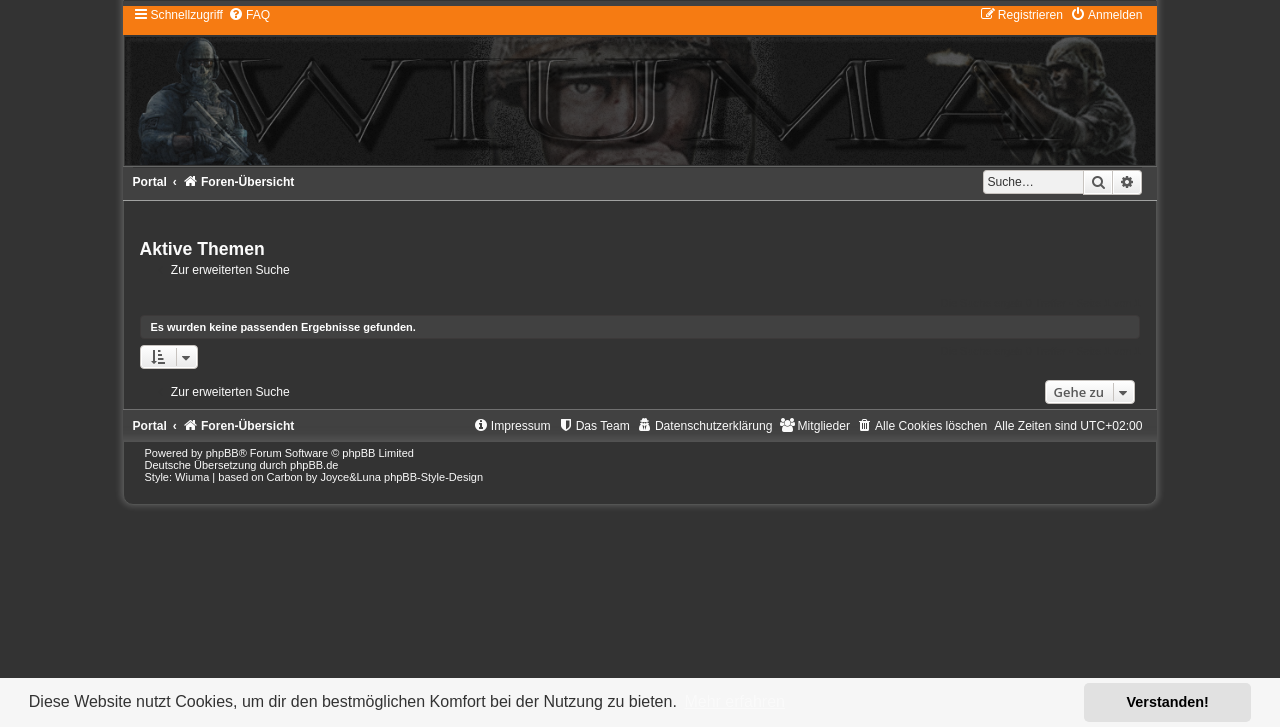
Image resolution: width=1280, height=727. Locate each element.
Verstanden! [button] (1168, 702)
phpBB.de (314, 465)
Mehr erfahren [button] (734, 701)
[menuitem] (249, 15)
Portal (150, 182)
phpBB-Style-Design (433, 477)
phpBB (222, 453)
